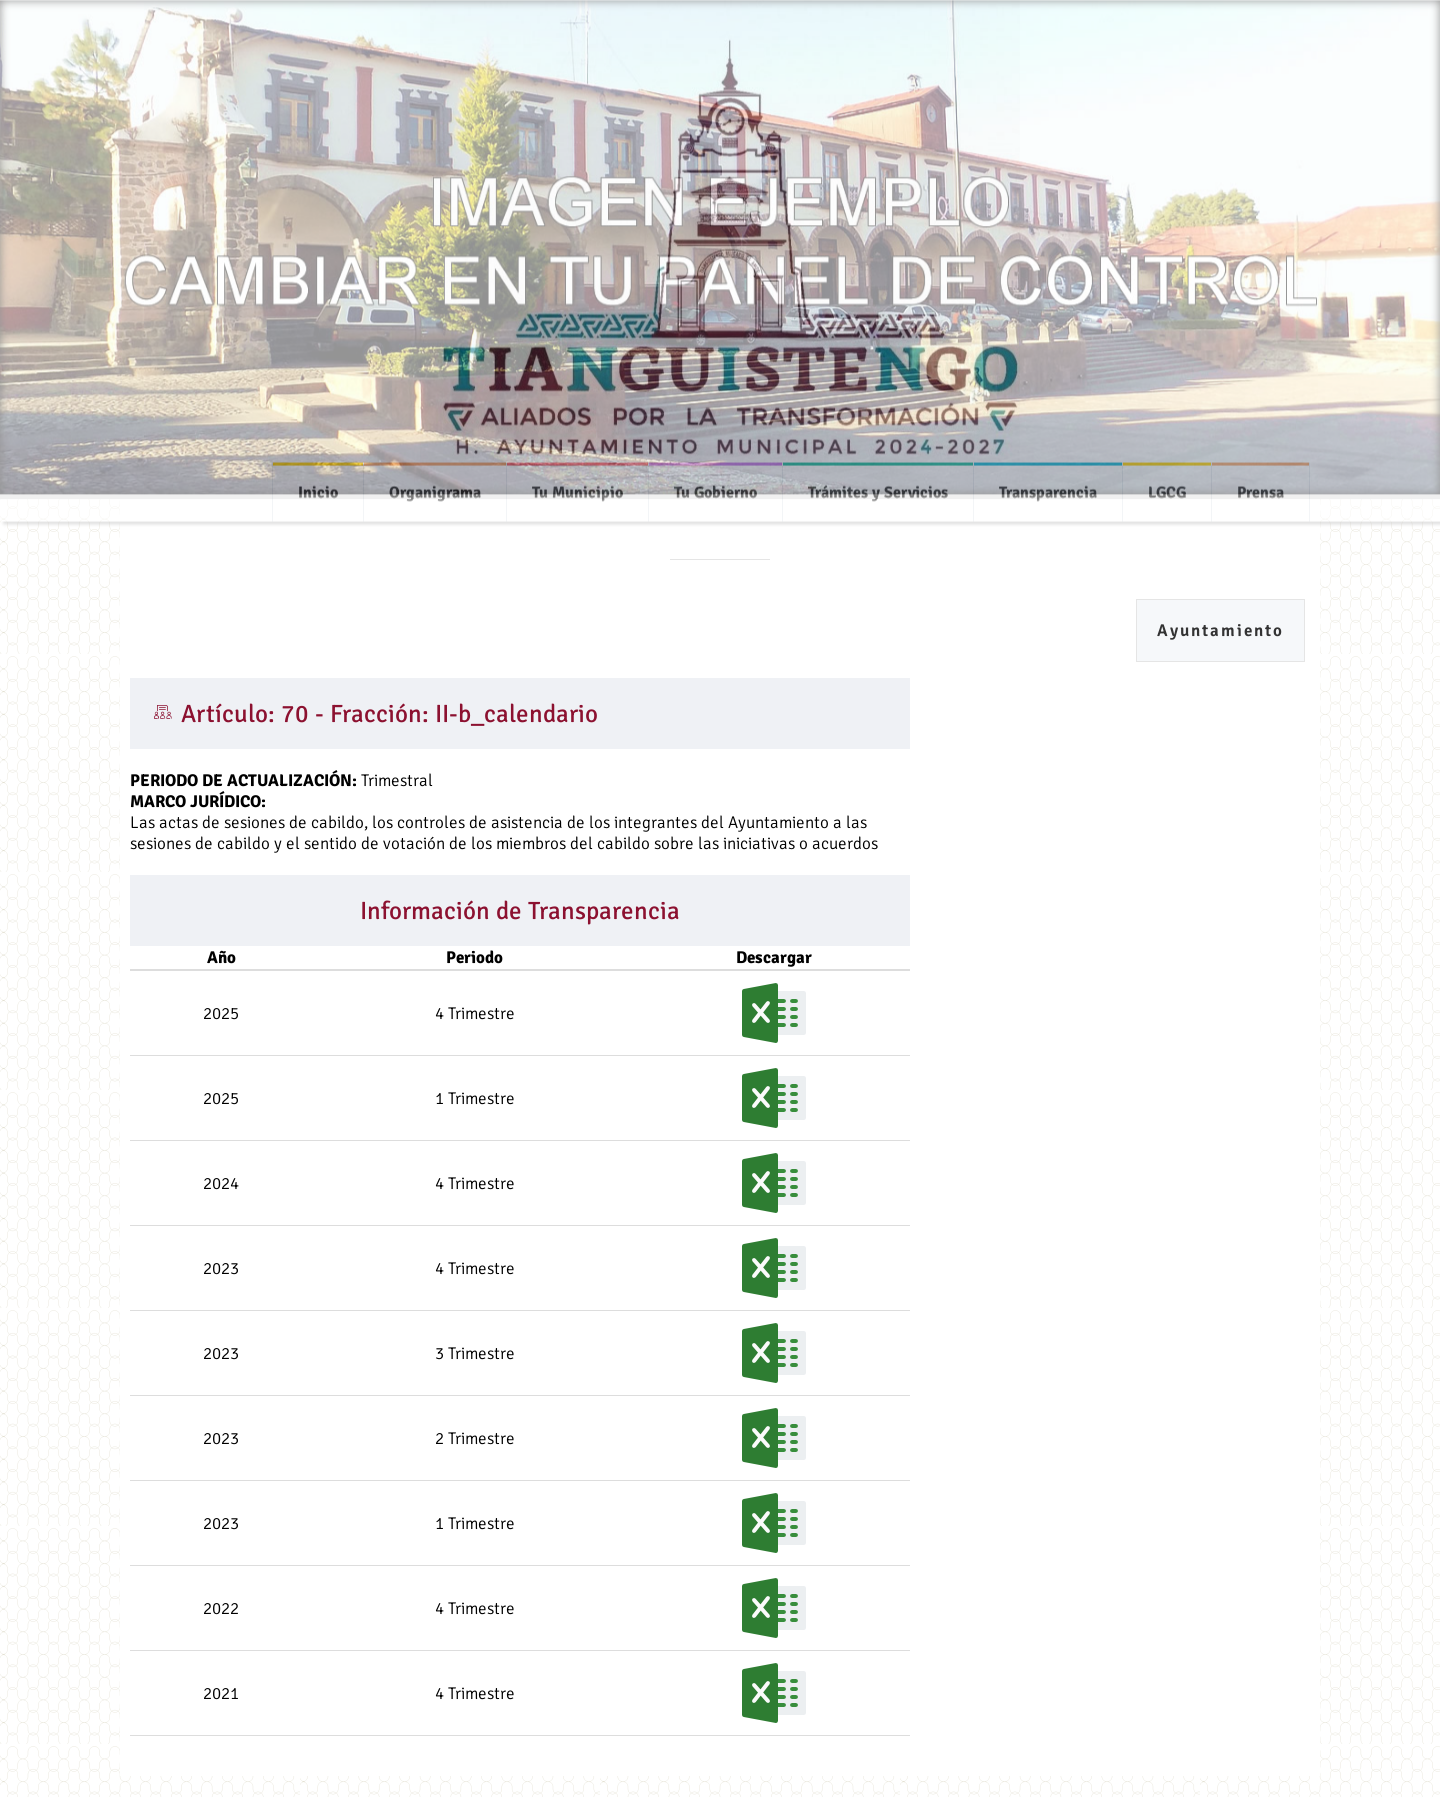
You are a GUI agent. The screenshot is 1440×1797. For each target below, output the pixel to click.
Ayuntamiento (1220, 630)
